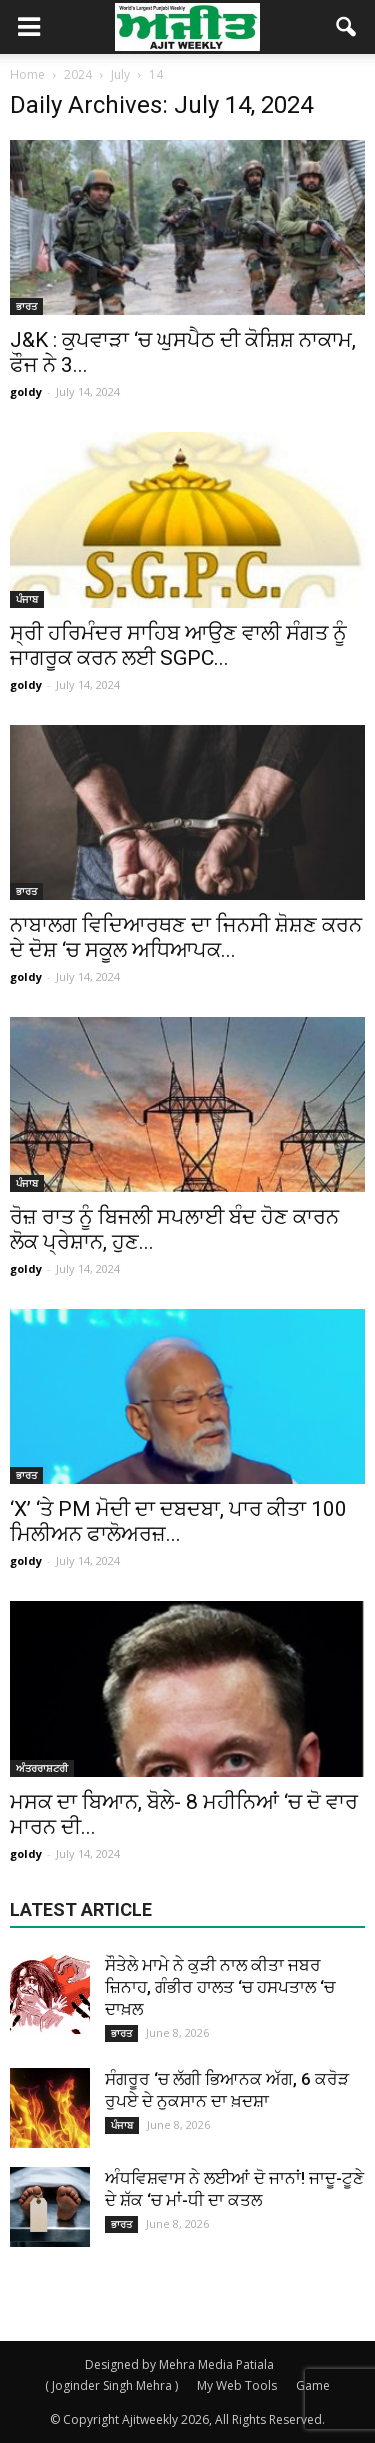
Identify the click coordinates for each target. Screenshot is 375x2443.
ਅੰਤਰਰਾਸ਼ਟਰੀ (42, 1768)
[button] (347, 27)
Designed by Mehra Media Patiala (179, 2364)
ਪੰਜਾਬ (27, 599)
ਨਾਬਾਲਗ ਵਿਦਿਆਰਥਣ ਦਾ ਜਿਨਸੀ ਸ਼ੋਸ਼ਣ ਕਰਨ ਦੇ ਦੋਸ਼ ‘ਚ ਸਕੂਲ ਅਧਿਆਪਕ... (186, 937)
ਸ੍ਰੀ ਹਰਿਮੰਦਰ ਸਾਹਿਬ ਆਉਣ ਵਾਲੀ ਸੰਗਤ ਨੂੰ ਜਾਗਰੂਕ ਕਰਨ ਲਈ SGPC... (178, 645)
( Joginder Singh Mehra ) (111, 2385)
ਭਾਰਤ (26, 306)
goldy (26, 391)
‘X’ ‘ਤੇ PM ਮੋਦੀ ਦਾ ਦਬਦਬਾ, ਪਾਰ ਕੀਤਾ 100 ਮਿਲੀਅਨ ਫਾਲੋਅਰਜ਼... (178, 1521)
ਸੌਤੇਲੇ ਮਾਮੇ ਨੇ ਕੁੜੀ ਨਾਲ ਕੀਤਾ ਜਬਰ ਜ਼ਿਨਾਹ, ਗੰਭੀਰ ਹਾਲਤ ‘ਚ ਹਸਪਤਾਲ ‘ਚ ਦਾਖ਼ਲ (220, 1987)
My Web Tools (237, 2385)
